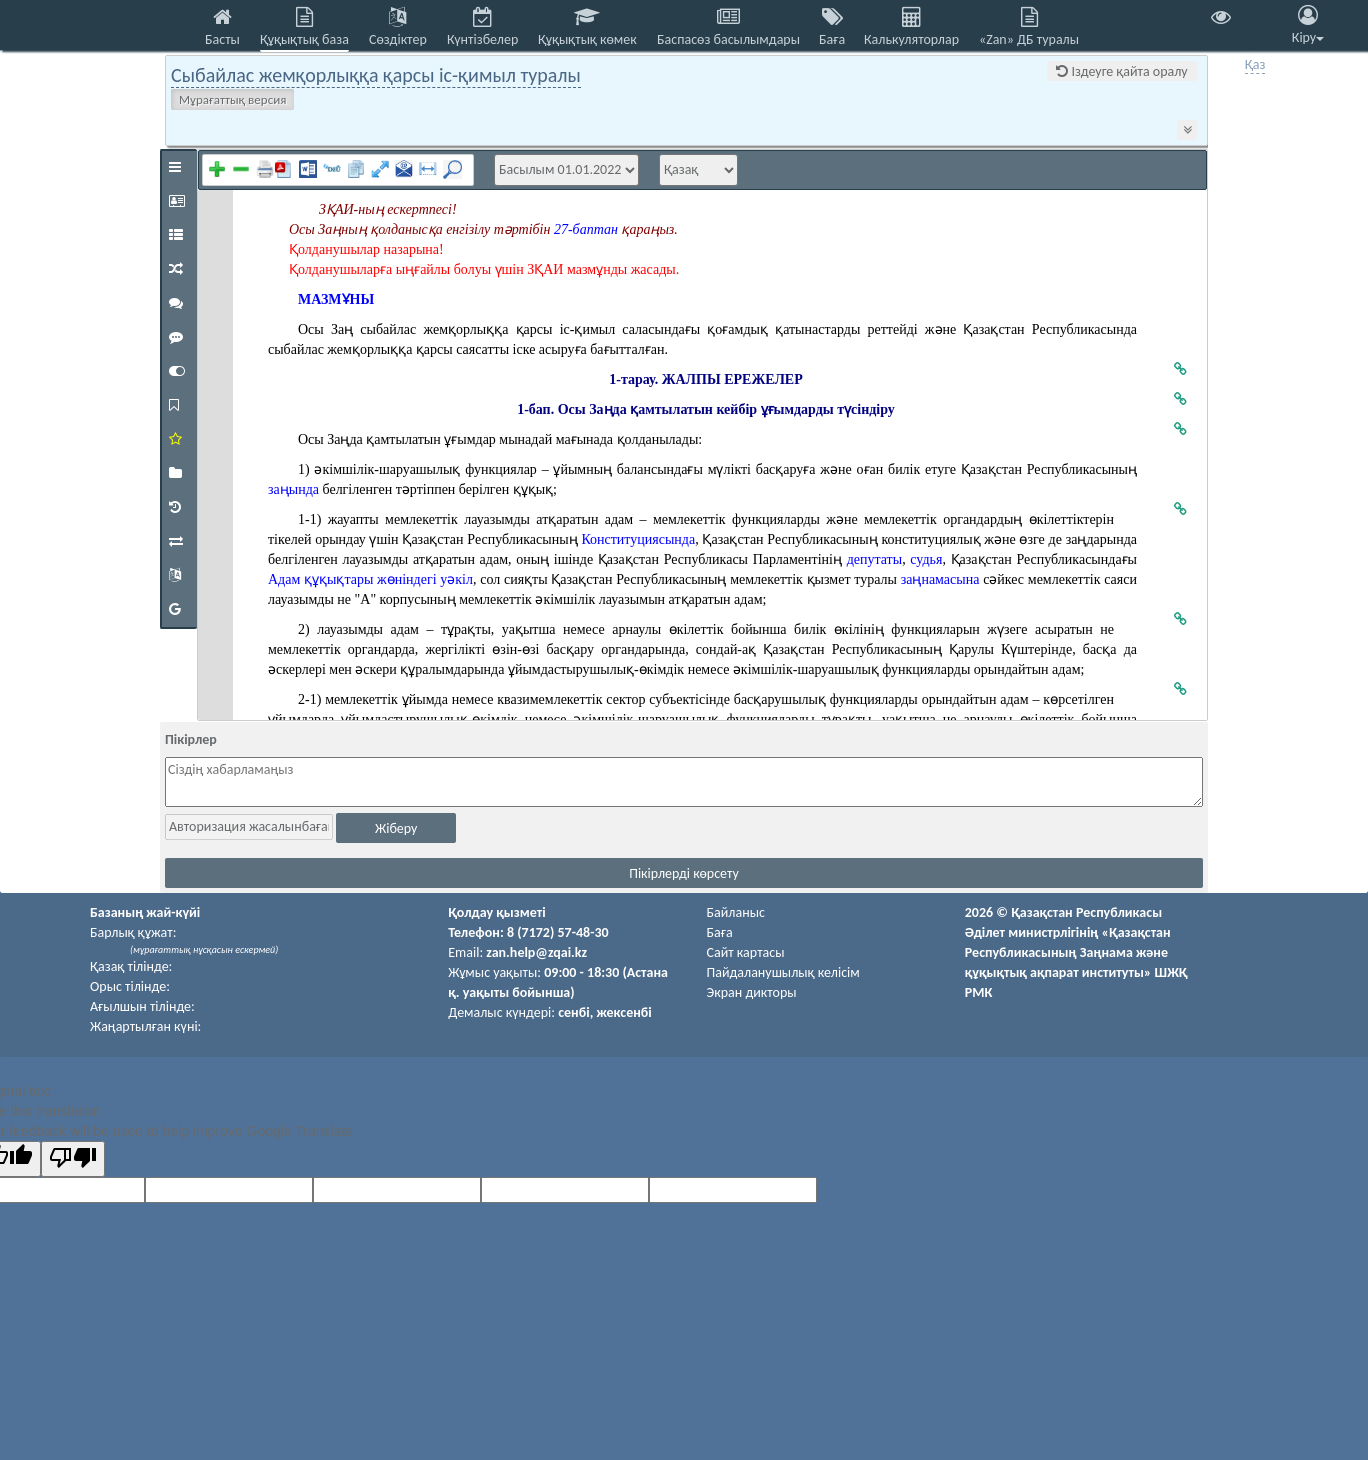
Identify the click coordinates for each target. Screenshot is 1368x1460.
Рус (1281, 64)
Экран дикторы (752, 992)
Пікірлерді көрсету (684, 873)
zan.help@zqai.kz (536, 952)
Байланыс (736, 912)
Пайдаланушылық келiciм (783, 972)
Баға (720, 932)
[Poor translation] (73, 1159)
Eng (1307, 64)
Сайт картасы (746, 952)
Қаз (1255, 64)
